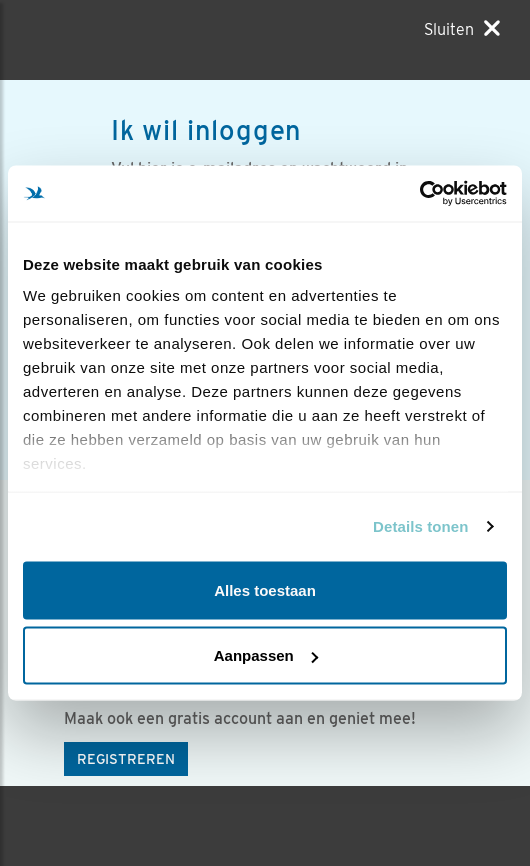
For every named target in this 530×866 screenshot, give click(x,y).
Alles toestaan (265, 589)
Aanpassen (266, 655)
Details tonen (420, 526)
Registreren (126, 759)
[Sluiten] (462, 29)
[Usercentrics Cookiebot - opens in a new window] (419, 194)
